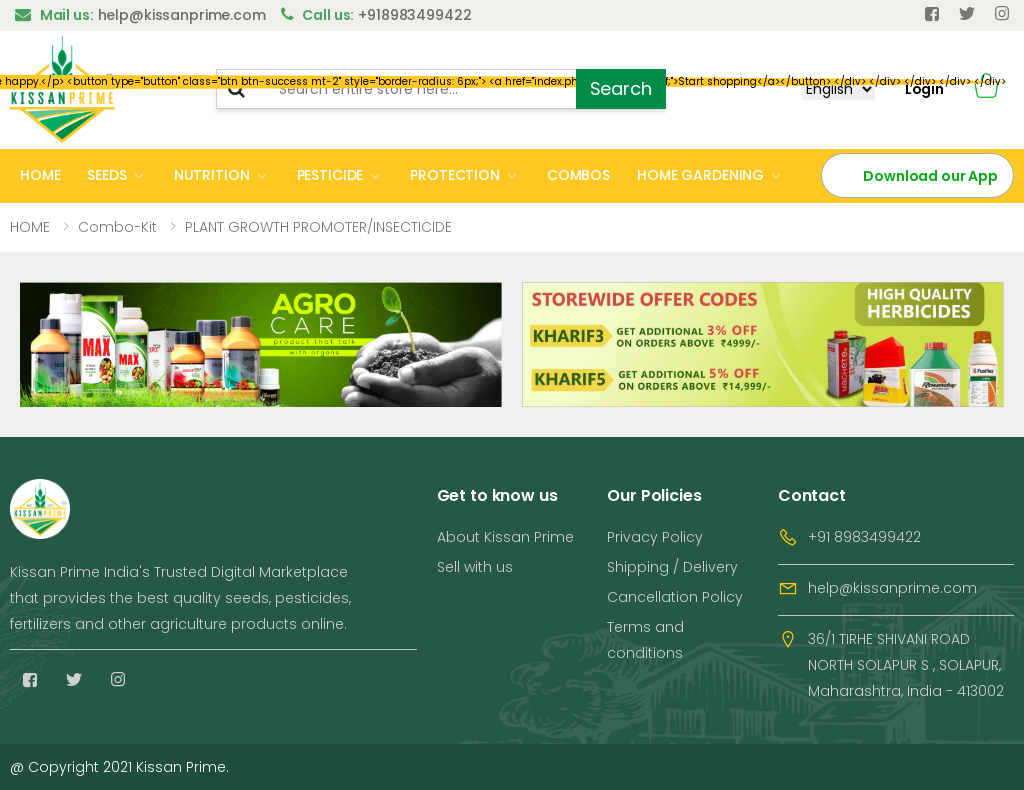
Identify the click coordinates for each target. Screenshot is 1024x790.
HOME (40, 175)
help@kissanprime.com (892, 588)
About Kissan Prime (505, 537)
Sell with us (475, 567)
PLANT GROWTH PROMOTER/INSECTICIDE (318, 227)
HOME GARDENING (700, 175)
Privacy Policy (655, 537)
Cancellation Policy (675, 597)
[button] (986, 89)
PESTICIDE (330, 175)
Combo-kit (117, 227)
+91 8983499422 (864, 537)
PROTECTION (455, 175)
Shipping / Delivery (672, 567)
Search (621, 88)
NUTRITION (212, 175)
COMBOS (578, 175)
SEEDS (106, 175)
